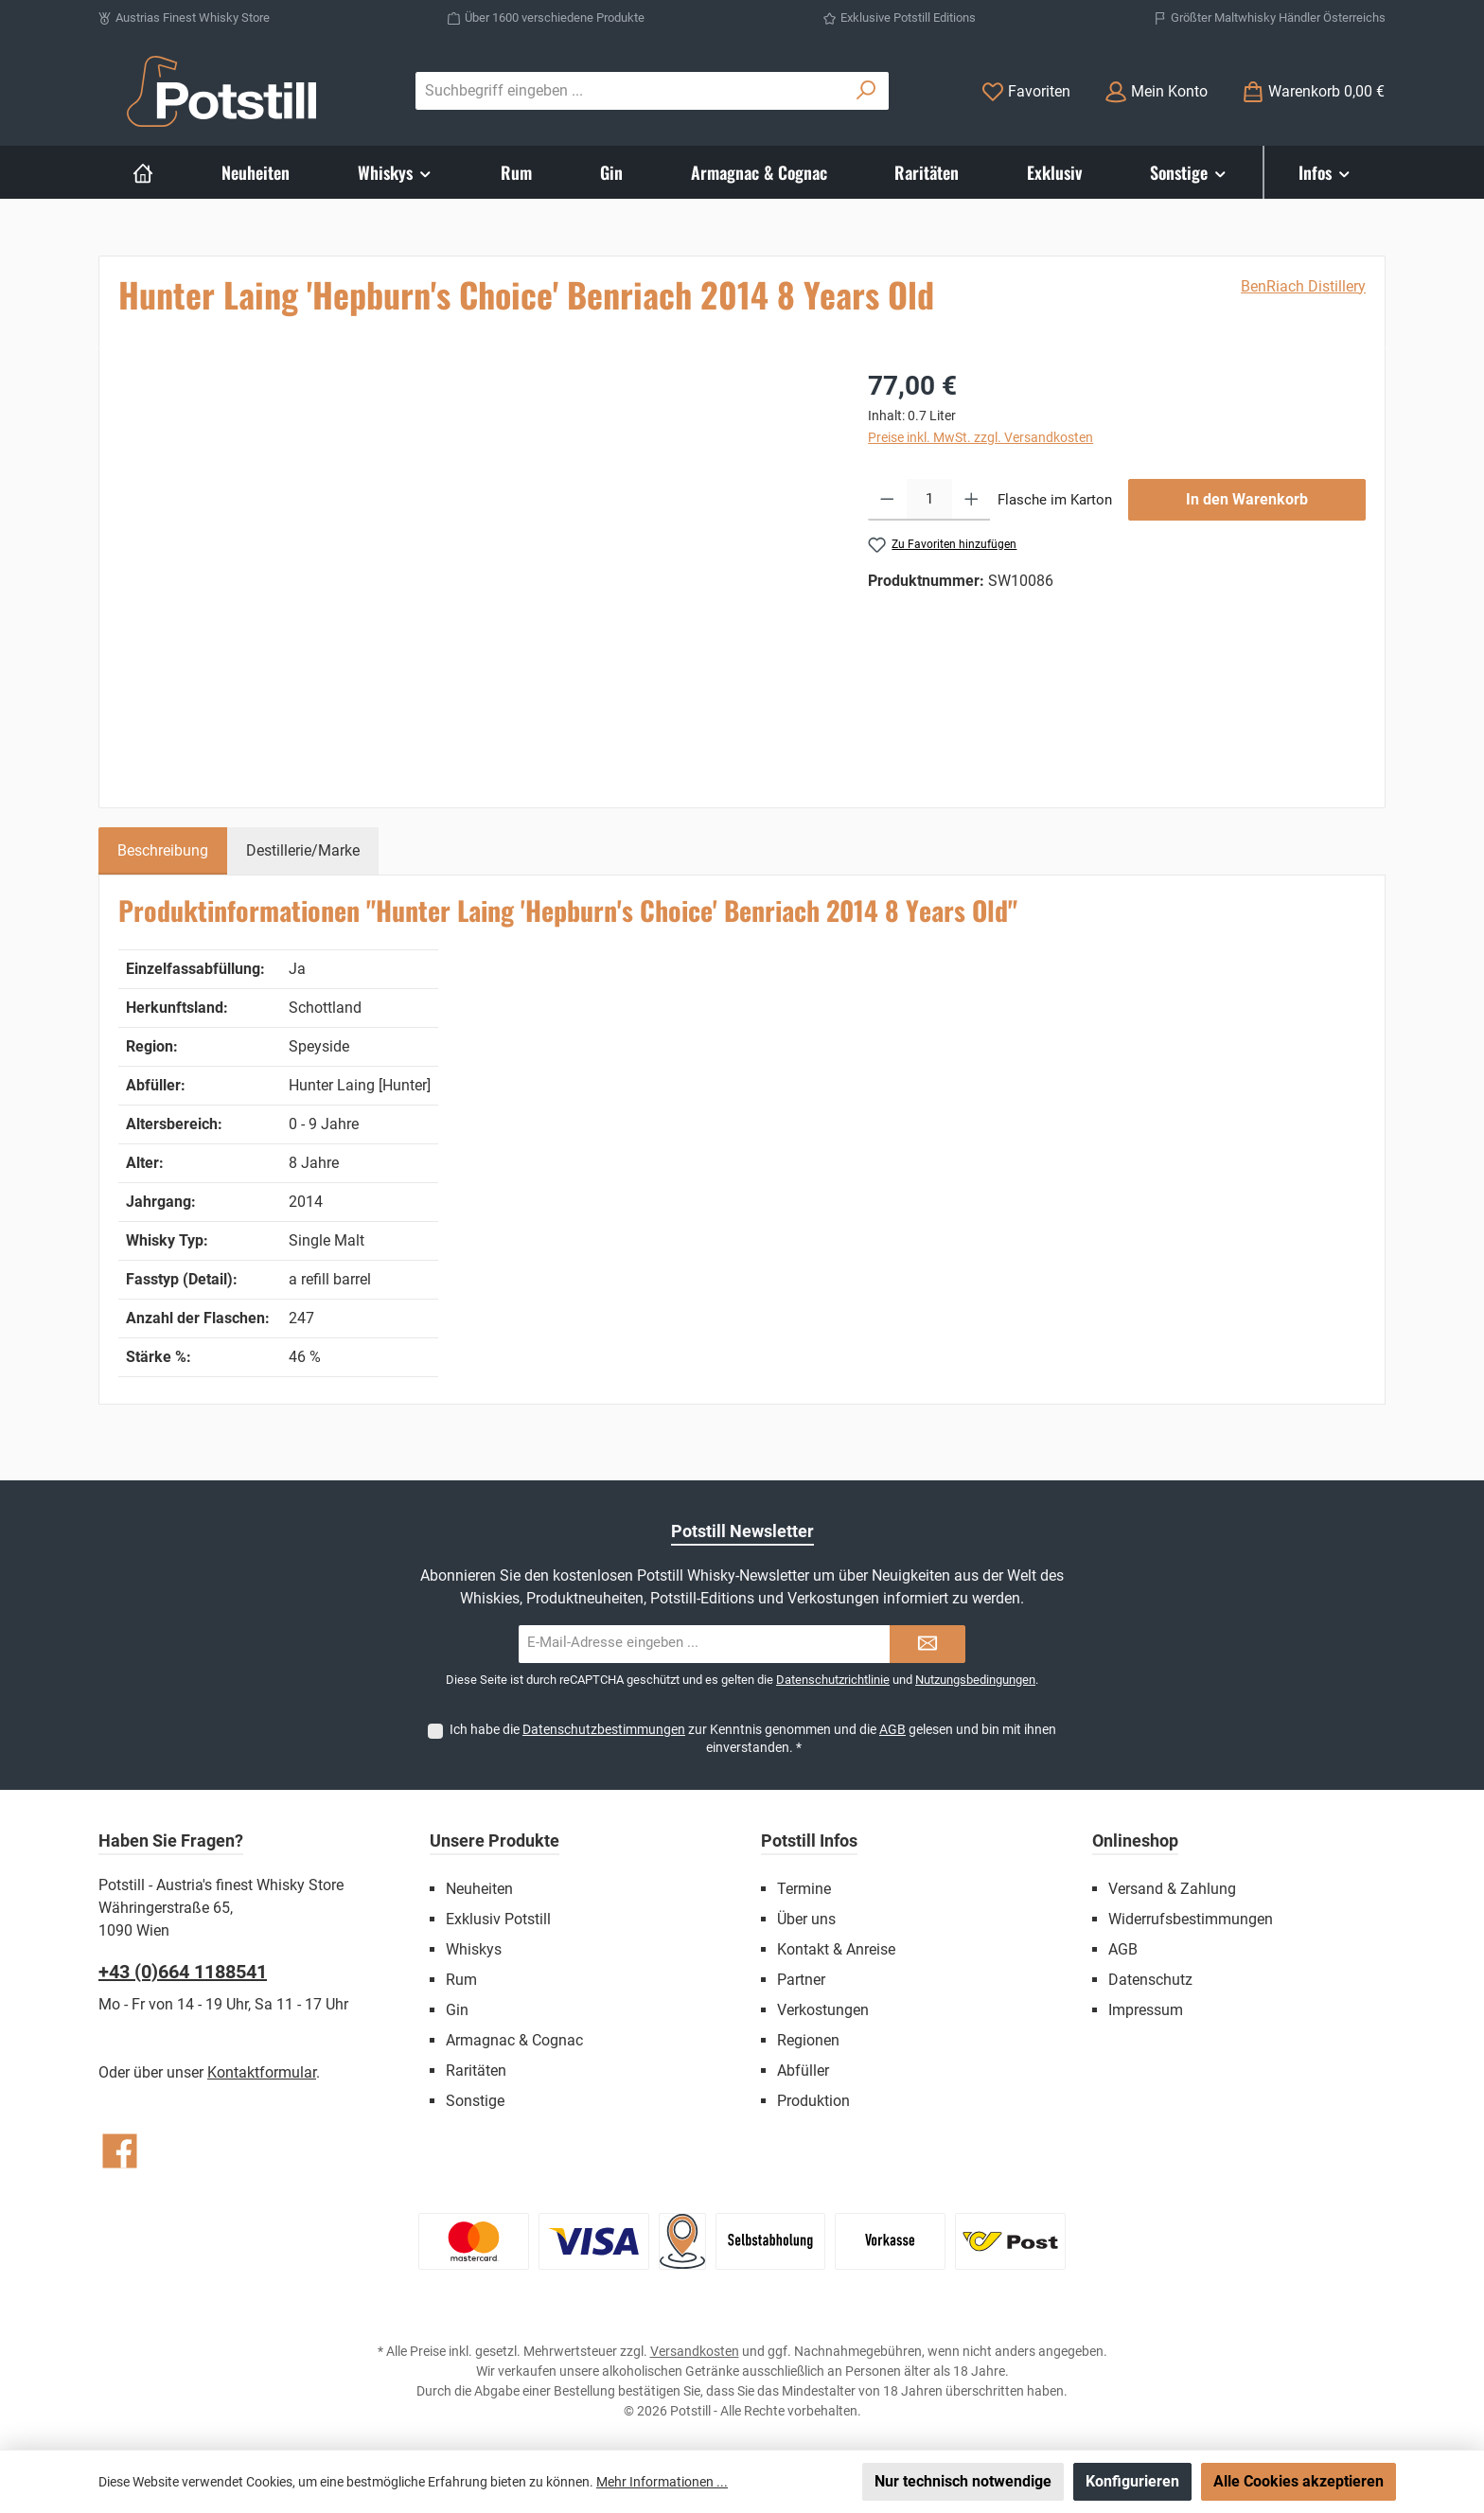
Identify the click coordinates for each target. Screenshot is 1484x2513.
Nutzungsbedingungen (975, 1679)
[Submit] (927, 1644)
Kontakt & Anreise (836, 1949)
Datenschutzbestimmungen (603, 1729)
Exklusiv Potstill (498, 1919)
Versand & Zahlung (1172, 1889)
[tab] (162, 851)
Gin (457, 2010)
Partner (801, 1980)
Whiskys (474, 1949)
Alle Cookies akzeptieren (1298, 2481)
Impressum (1145, 2010)
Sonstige (475, 2101)
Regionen (808, 2040)
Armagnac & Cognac (514, 2040)
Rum (461, 1980)
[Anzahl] (929, 500)
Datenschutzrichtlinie (833, 1679)
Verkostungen (823, 2010)
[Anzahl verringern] (887, 500)
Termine (804, 1889)
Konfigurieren (1132, 2481)
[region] (474, 569)
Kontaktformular (261, 2072)
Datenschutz (1150, 1980)
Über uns (806, 1919)
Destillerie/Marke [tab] (303, 850)
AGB (892, 1729)
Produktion (813, 2101)
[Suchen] (866, 91)
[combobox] (630, 91)
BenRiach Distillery (1303, 286)
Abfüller (803, 2070)
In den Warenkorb (1247, 499)
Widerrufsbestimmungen (1190, 1919)
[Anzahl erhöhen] (971, 500)
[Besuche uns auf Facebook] (119, 2151)
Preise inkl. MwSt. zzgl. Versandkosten (980, 437)
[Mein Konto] (1156, 91)
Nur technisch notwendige (962, 2481)
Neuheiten (479, 1889)
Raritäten (476, 2070)
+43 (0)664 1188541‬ (182, 1971)
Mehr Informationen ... (662, 2481)
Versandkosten (694, 2351)
